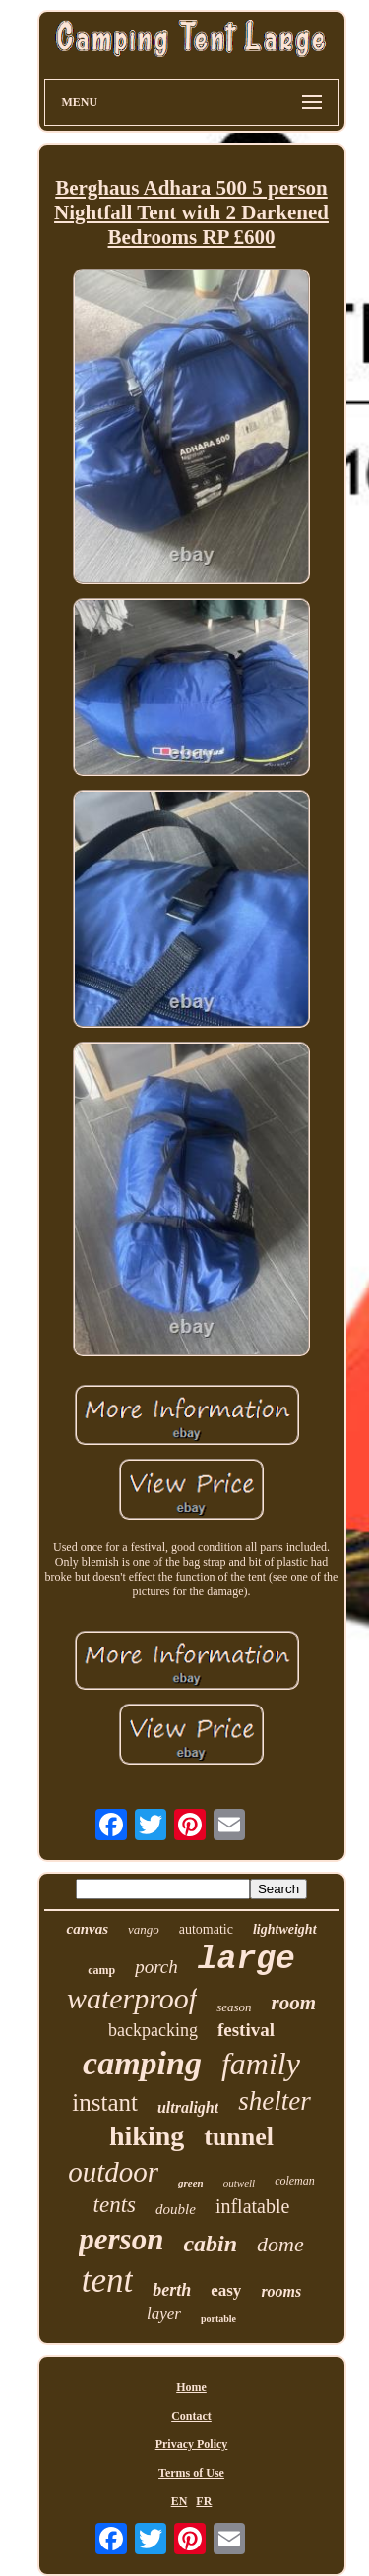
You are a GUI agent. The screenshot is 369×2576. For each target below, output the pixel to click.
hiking (146, 2136)
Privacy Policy (191, 2444)
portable (218, 2318)
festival (246, 2029)
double (175, 2209)
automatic (206, 1929)
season (233, 2007)
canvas (87, 1929)
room (294, 2002)
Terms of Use (191, 2473)
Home (191, 2387)
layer (164, 2314)
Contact (191, 2416)
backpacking (153, 2030)
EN (179, 2501)
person (121, 2239)
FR (204, 2501)
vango (143, 1929)
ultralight (187, 2107)
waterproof (132, 1998)
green (191, 2182)
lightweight (285, 1929)
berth (172, 2290)
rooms (281, 2291)
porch (156, 1966)
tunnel (239, 2137)
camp (101, 1970)
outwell (239, 2182)
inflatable (252, 2206)
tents (114, 2204)
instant (105, 2102)
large (246, 1960)
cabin (210, 2243)
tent (107, 2280)
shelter (274, 2101)
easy (226, 2290)
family (260, 2063)
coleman (295, 2180)
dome (280, 2244)
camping (142, 2063)
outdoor (113, 2171)
